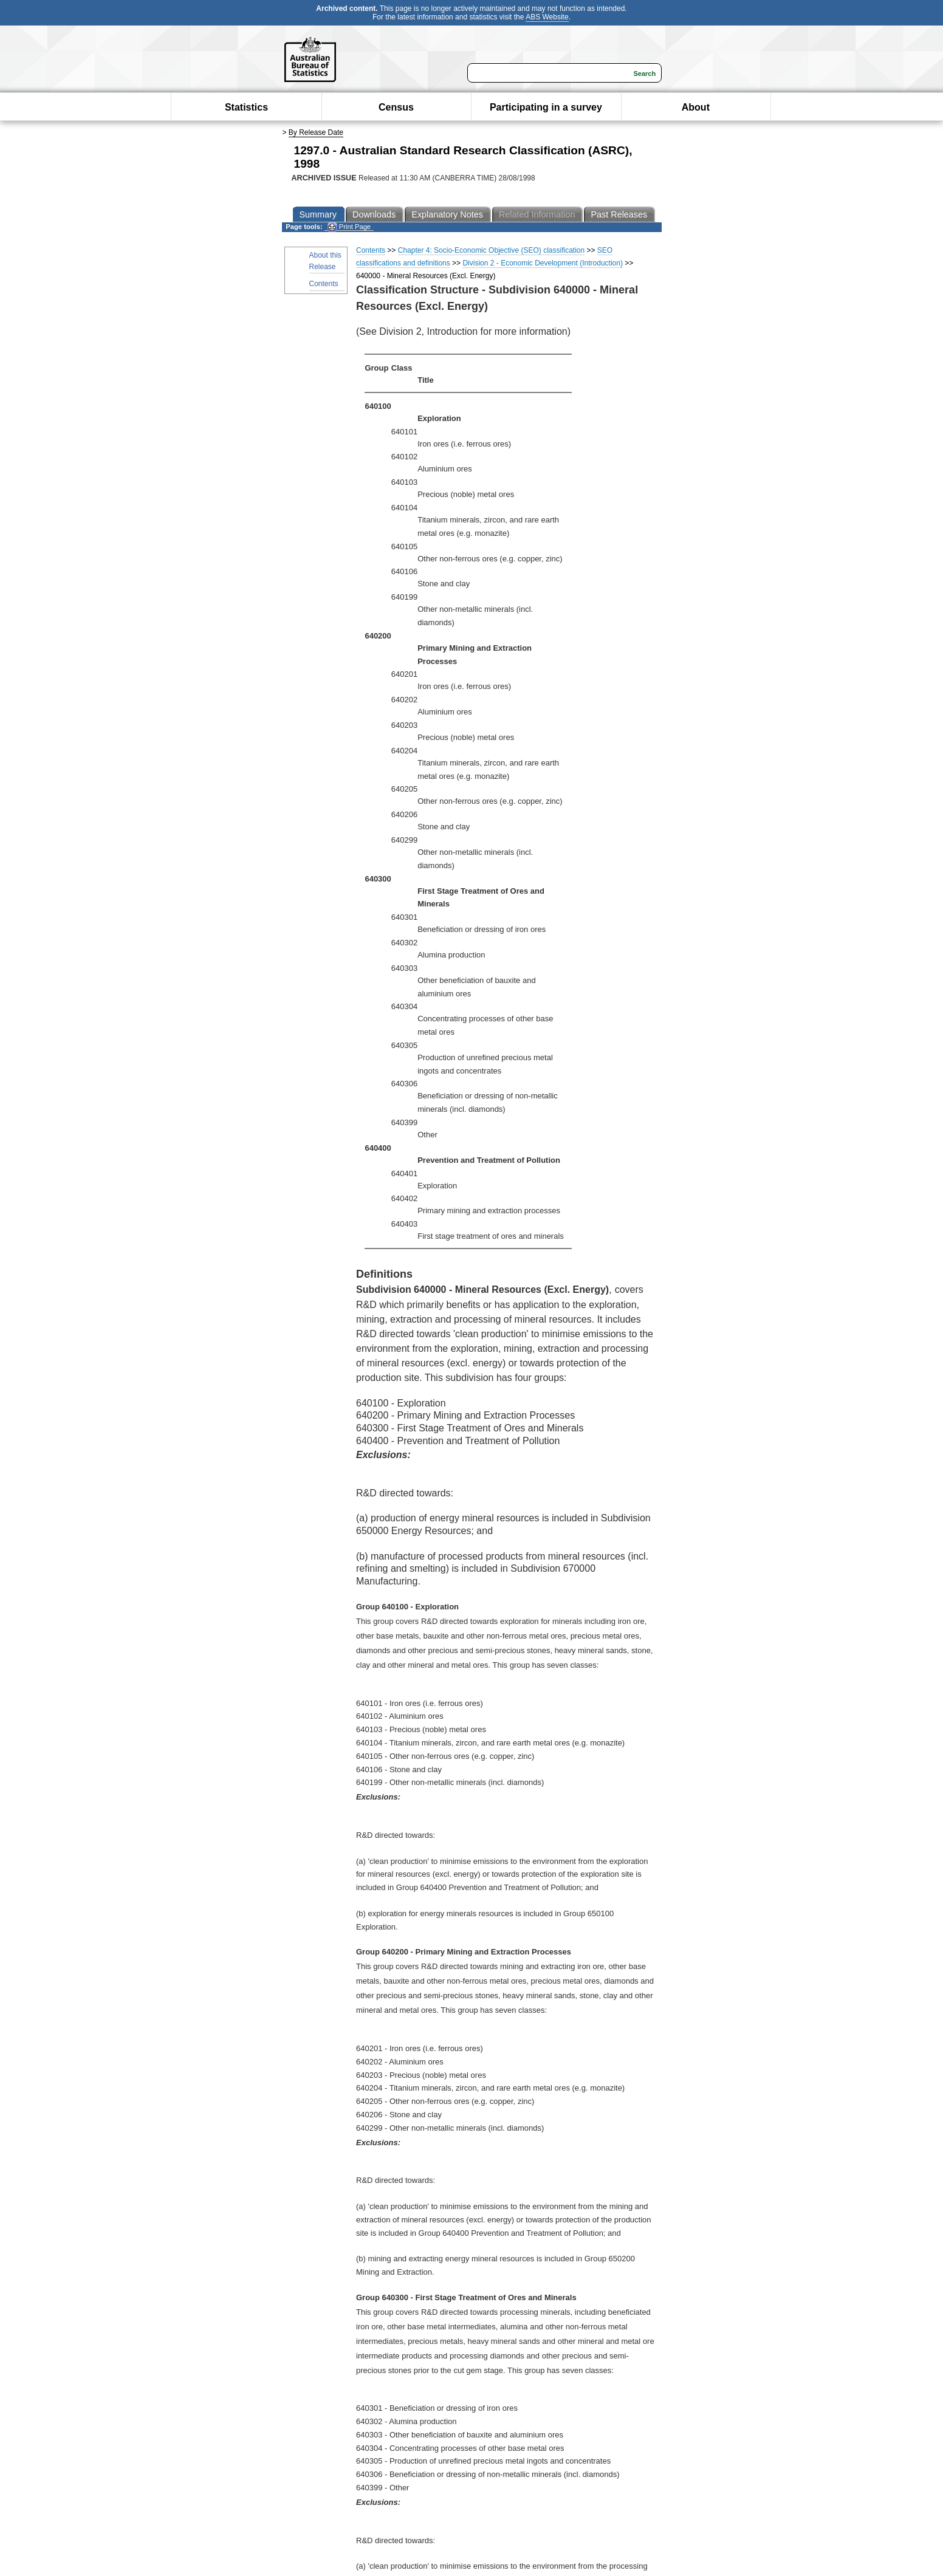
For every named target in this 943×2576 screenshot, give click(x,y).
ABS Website (547, 17)
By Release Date (316, 132)
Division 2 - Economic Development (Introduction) (542, 263)
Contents (323, 283)
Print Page (349, 227)
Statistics (246, 107)
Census (396, 107)
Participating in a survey (546, 107)
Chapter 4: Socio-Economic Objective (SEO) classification (491, 250)
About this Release (325, 261)
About (696, 107)
